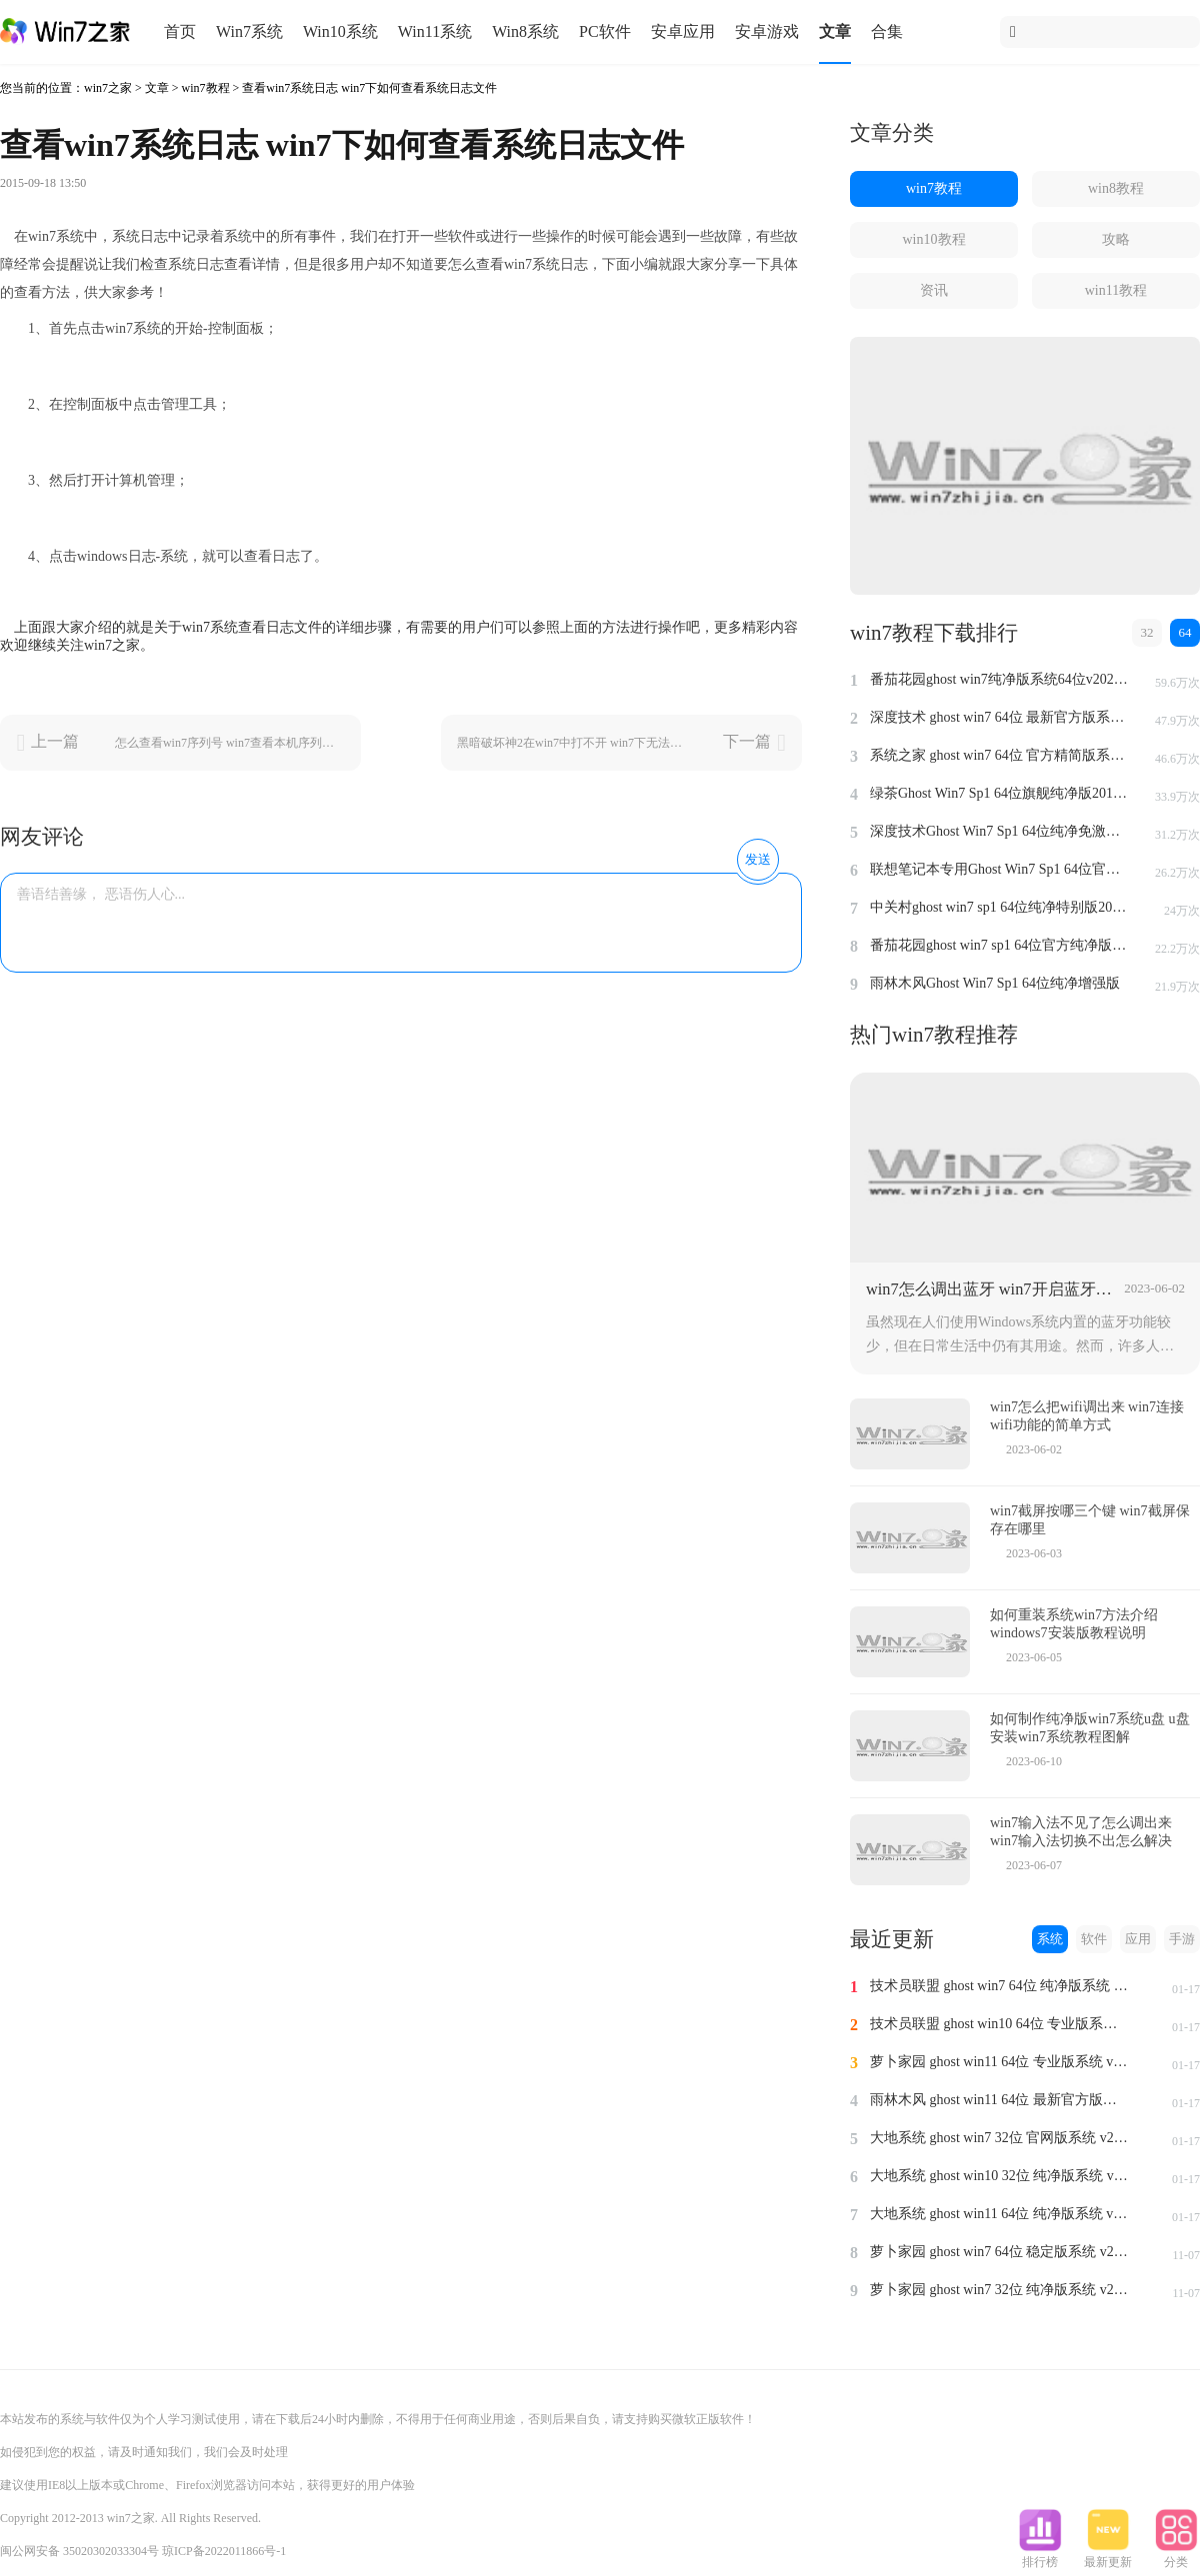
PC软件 (605, 31)
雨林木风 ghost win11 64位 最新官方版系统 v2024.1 (1000, 2099)
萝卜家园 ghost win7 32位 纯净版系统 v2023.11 (1000, 2289)
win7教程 (206, 88)
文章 (835, 31)
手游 (1182, 1938)
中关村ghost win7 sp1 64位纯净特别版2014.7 (1000, 907)
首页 (180, 31)
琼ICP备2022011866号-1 (224, 2551)
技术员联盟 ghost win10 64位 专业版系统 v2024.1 (1000, 2023)
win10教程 (934, 239)
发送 (758, 859)
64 (1185, 632)
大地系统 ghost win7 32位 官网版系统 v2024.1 (1000, 2137)
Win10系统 (340, 31)
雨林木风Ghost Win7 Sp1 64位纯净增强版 (995, 983)
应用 (1138, 1938)
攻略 (1116, 239)
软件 (1094, 1938)
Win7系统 (249, 31)
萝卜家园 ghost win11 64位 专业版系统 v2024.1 (1000, 2061)
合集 (887, 31)
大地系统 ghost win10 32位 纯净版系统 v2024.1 (1000, 2175)
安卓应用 (683, 31)
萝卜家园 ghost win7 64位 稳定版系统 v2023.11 (1000, 2251)
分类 (1176, 2556)
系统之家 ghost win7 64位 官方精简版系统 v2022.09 (1000, 755)
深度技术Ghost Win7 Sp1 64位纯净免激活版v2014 (1000, 831)
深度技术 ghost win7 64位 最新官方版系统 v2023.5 (1000, 717)
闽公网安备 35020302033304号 (79, 2551)
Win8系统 (525, 31)
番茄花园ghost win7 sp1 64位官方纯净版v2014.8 (1000, 945)
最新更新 (1108, 2556)
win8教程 (1116, 188)
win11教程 (1116, 290)
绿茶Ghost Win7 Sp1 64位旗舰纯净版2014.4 (1000, 793)
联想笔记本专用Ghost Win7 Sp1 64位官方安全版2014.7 (1000, 869)
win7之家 (108, 88)
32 (1147, 632)
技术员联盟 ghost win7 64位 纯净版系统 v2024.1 (1000, 1985)
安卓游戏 (767, 31)
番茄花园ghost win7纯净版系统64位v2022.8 (1000, 679)
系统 (1050, 1938)
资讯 (934, 290)
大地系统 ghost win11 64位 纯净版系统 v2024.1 (1000, 2213)
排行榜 (1040, 2556)
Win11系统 (435, 31)
